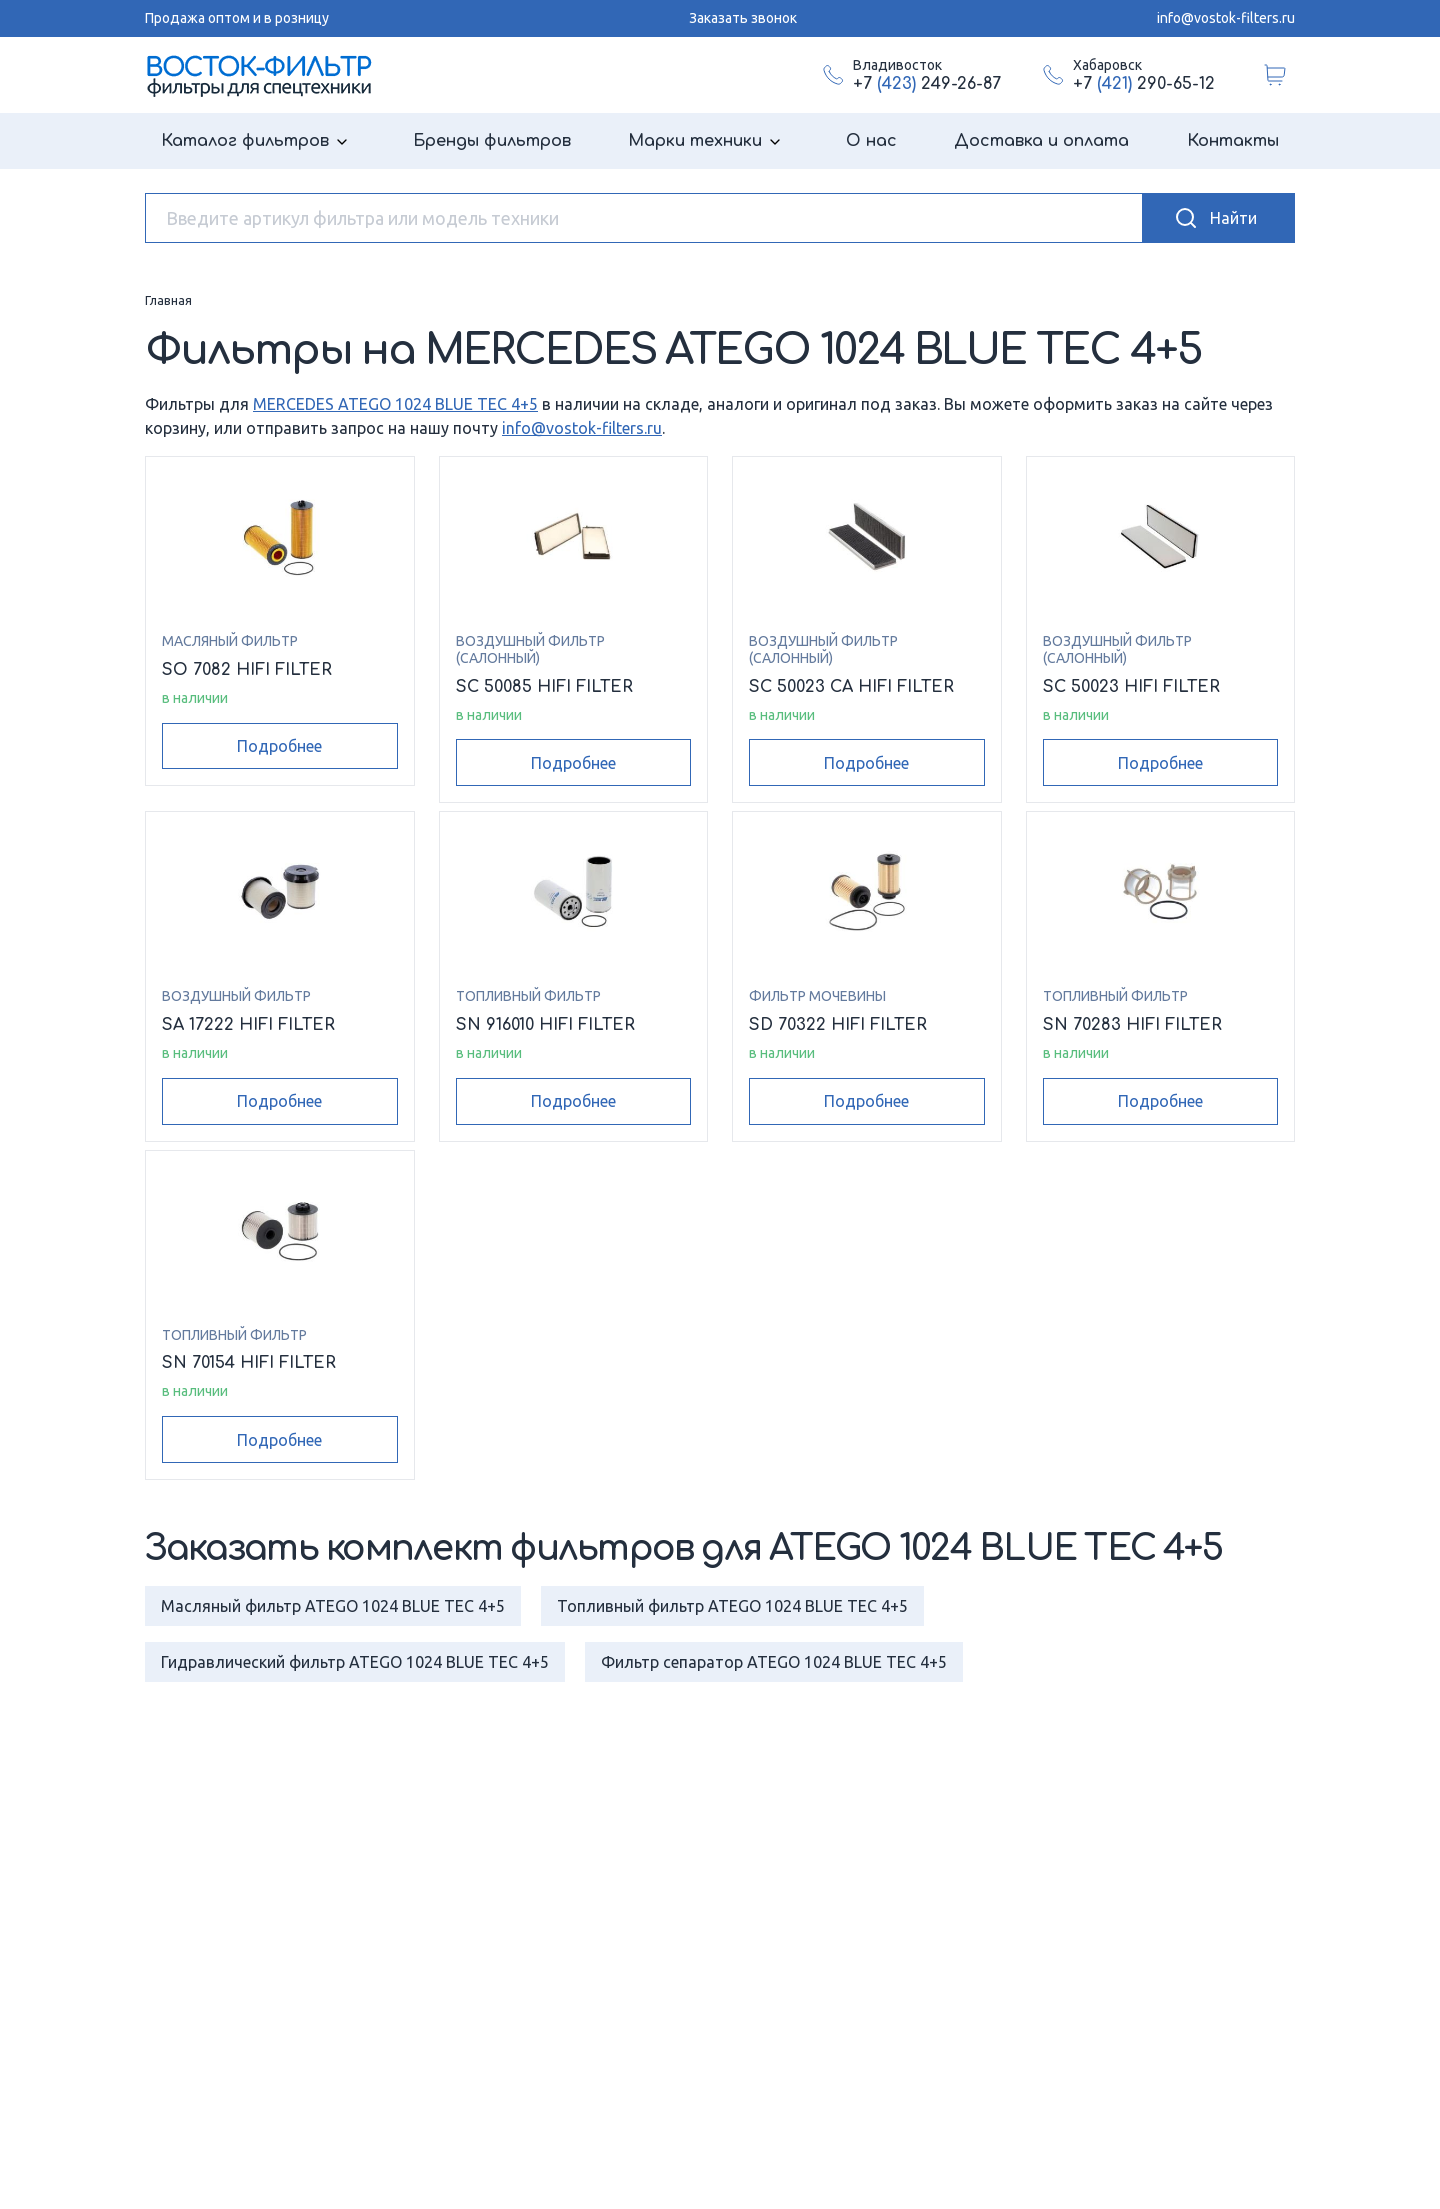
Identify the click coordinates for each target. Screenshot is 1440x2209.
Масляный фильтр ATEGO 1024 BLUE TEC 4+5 (333, 1606)
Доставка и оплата (1041, 141)
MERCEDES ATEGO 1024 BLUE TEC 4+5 (395, 404)
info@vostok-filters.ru (1226, 18)
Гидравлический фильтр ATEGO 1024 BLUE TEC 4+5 (355, 1662)
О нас (871, 141)
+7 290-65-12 (1144, 84)
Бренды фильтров (492, 141)
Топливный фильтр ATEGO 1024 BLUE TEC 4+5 (732, 1606)
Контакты (1233, 141)
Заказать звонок (743, 18)
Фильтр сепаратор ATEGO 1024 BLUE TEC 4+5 (774, 1662)
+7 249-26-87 (927, 84)
